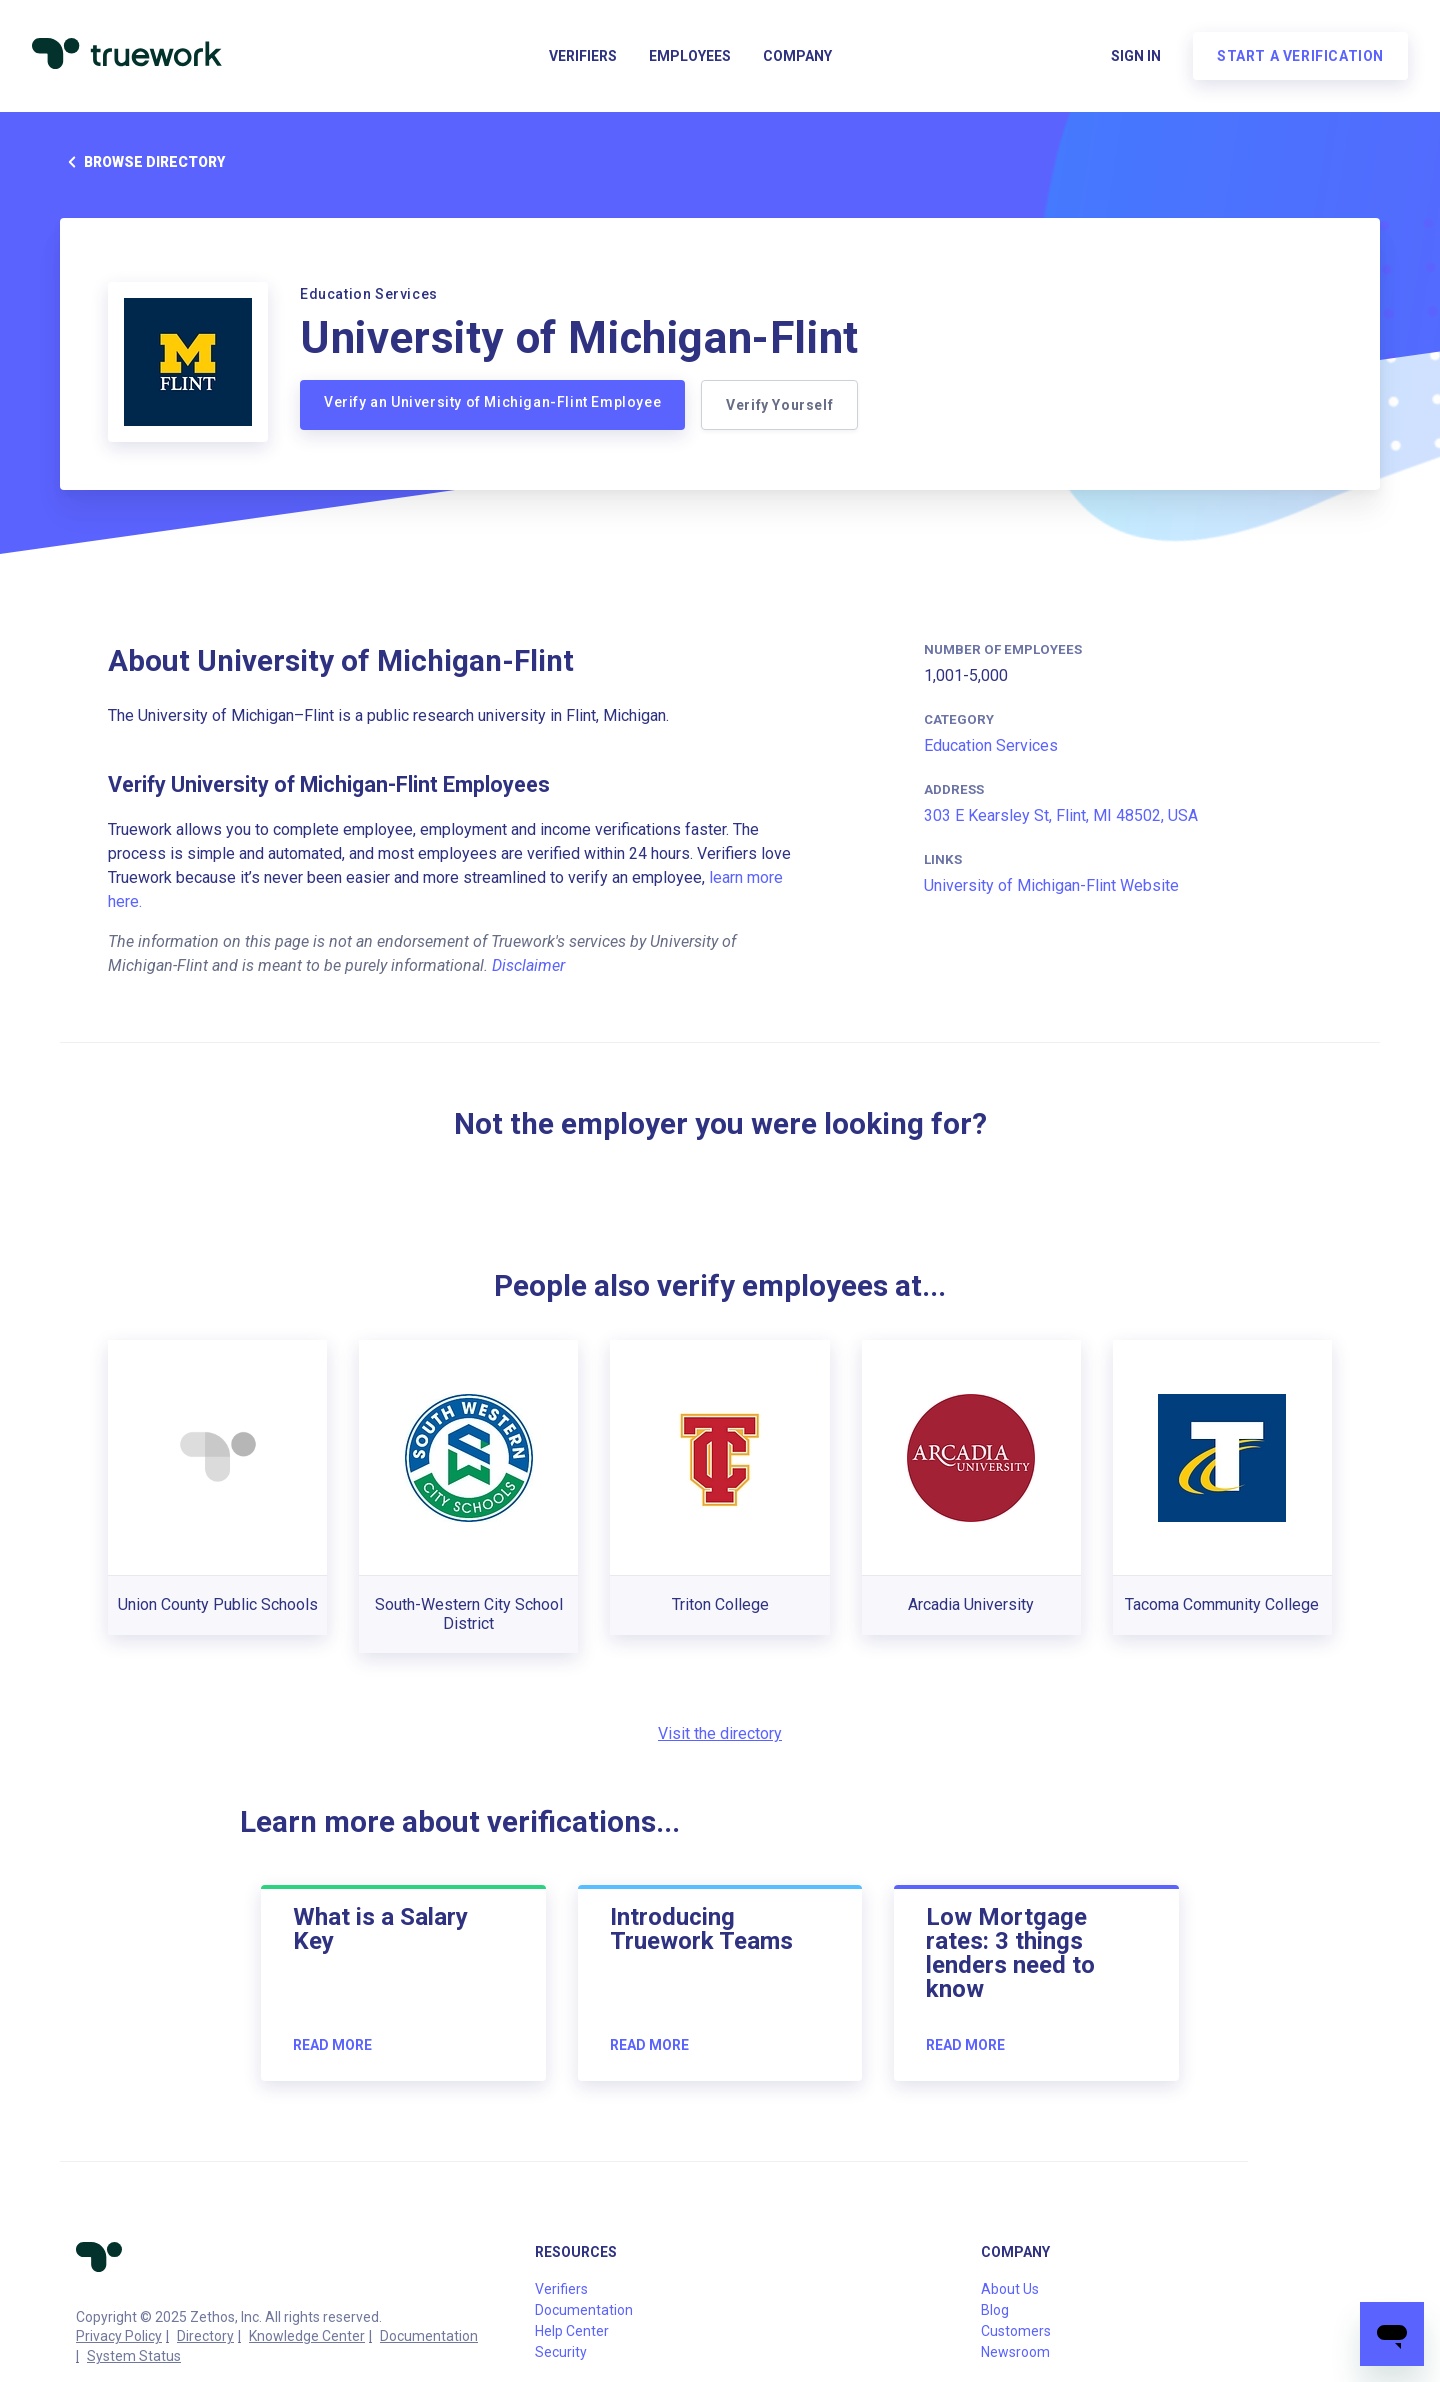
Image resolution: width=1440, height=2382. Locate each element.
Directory (205, 2336)
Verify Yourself (779, 405)
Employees (690, 56)
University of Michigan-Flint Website (1051, 885)
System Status (134, 2356)
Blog (995, 2310)
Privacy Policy (119, 2336)
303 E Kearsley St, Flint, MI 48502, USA (1061, 815)
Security (561, 2352)
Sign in (1136, 56)
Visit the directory (720, 1733)
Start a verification (1300, 56)
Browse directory (142, 162)
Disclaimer (528, 965)
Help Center (572, 2331)
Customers (1016, 2331)
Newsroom (1015, 2352)
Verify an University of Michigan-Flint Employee (492, 402)
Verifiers (583, 56)
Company (797, 56)
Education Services (991, 745)
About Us (1010, 2289)
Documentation (429, 2336)
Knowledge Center (307, 2336)
